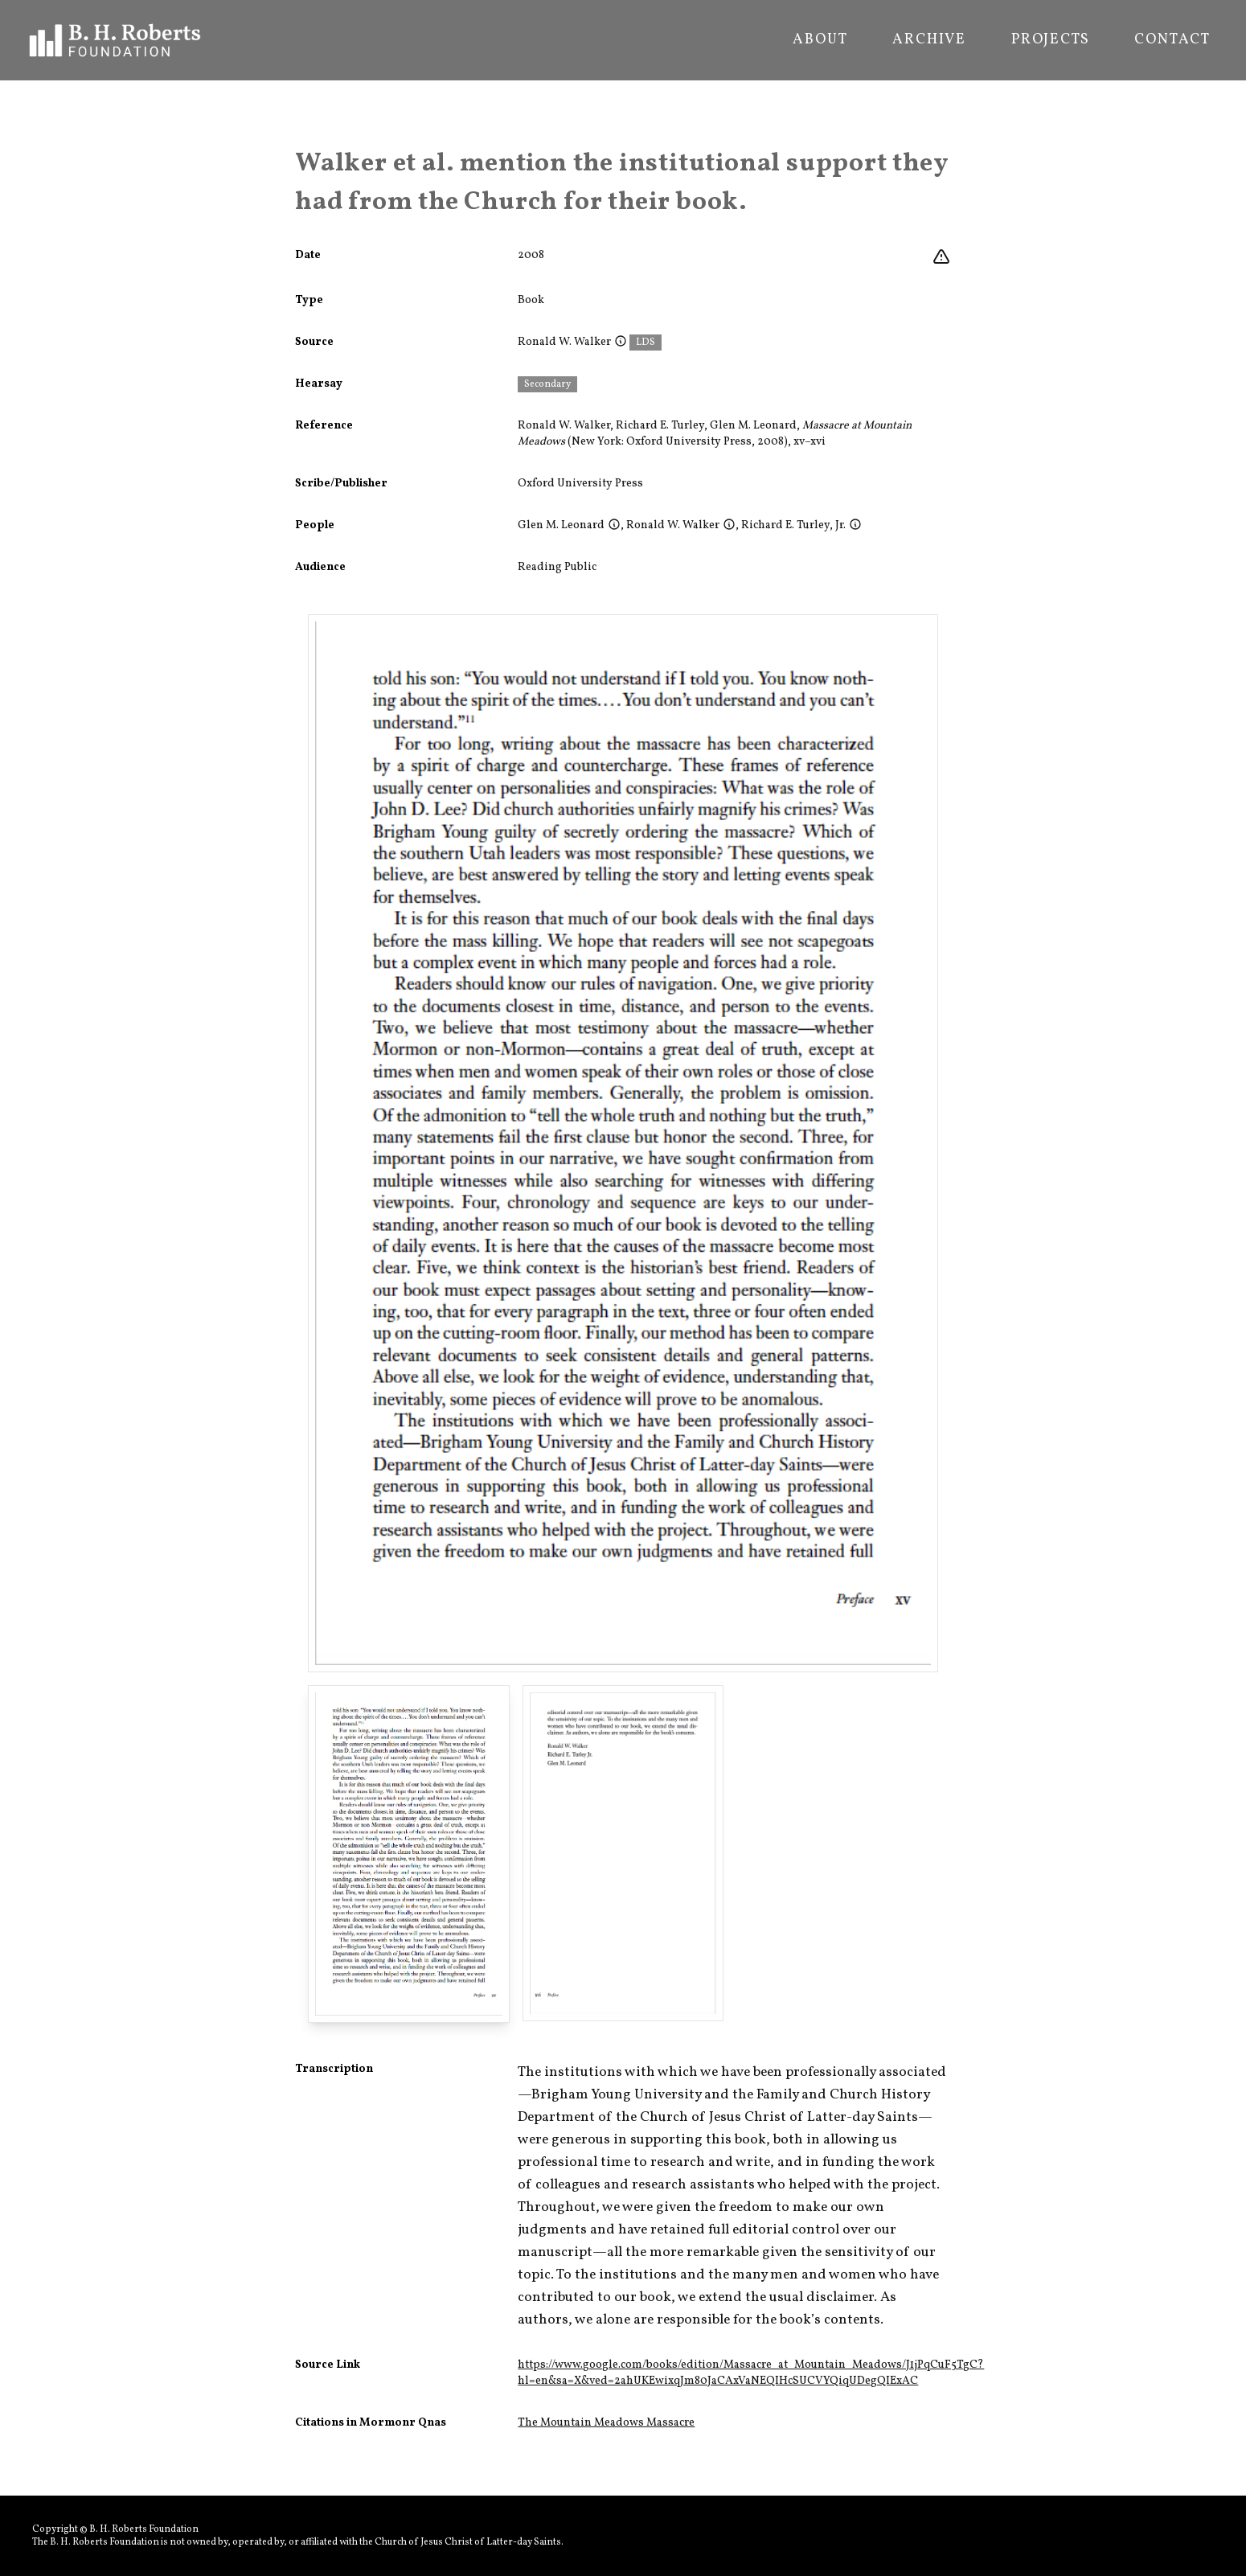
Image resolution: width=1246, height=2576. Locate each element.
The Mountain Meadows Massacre (606, 2422)
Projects (1050, 40)
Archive (929, 40)
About (820, 40)
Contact (1172, 40)
